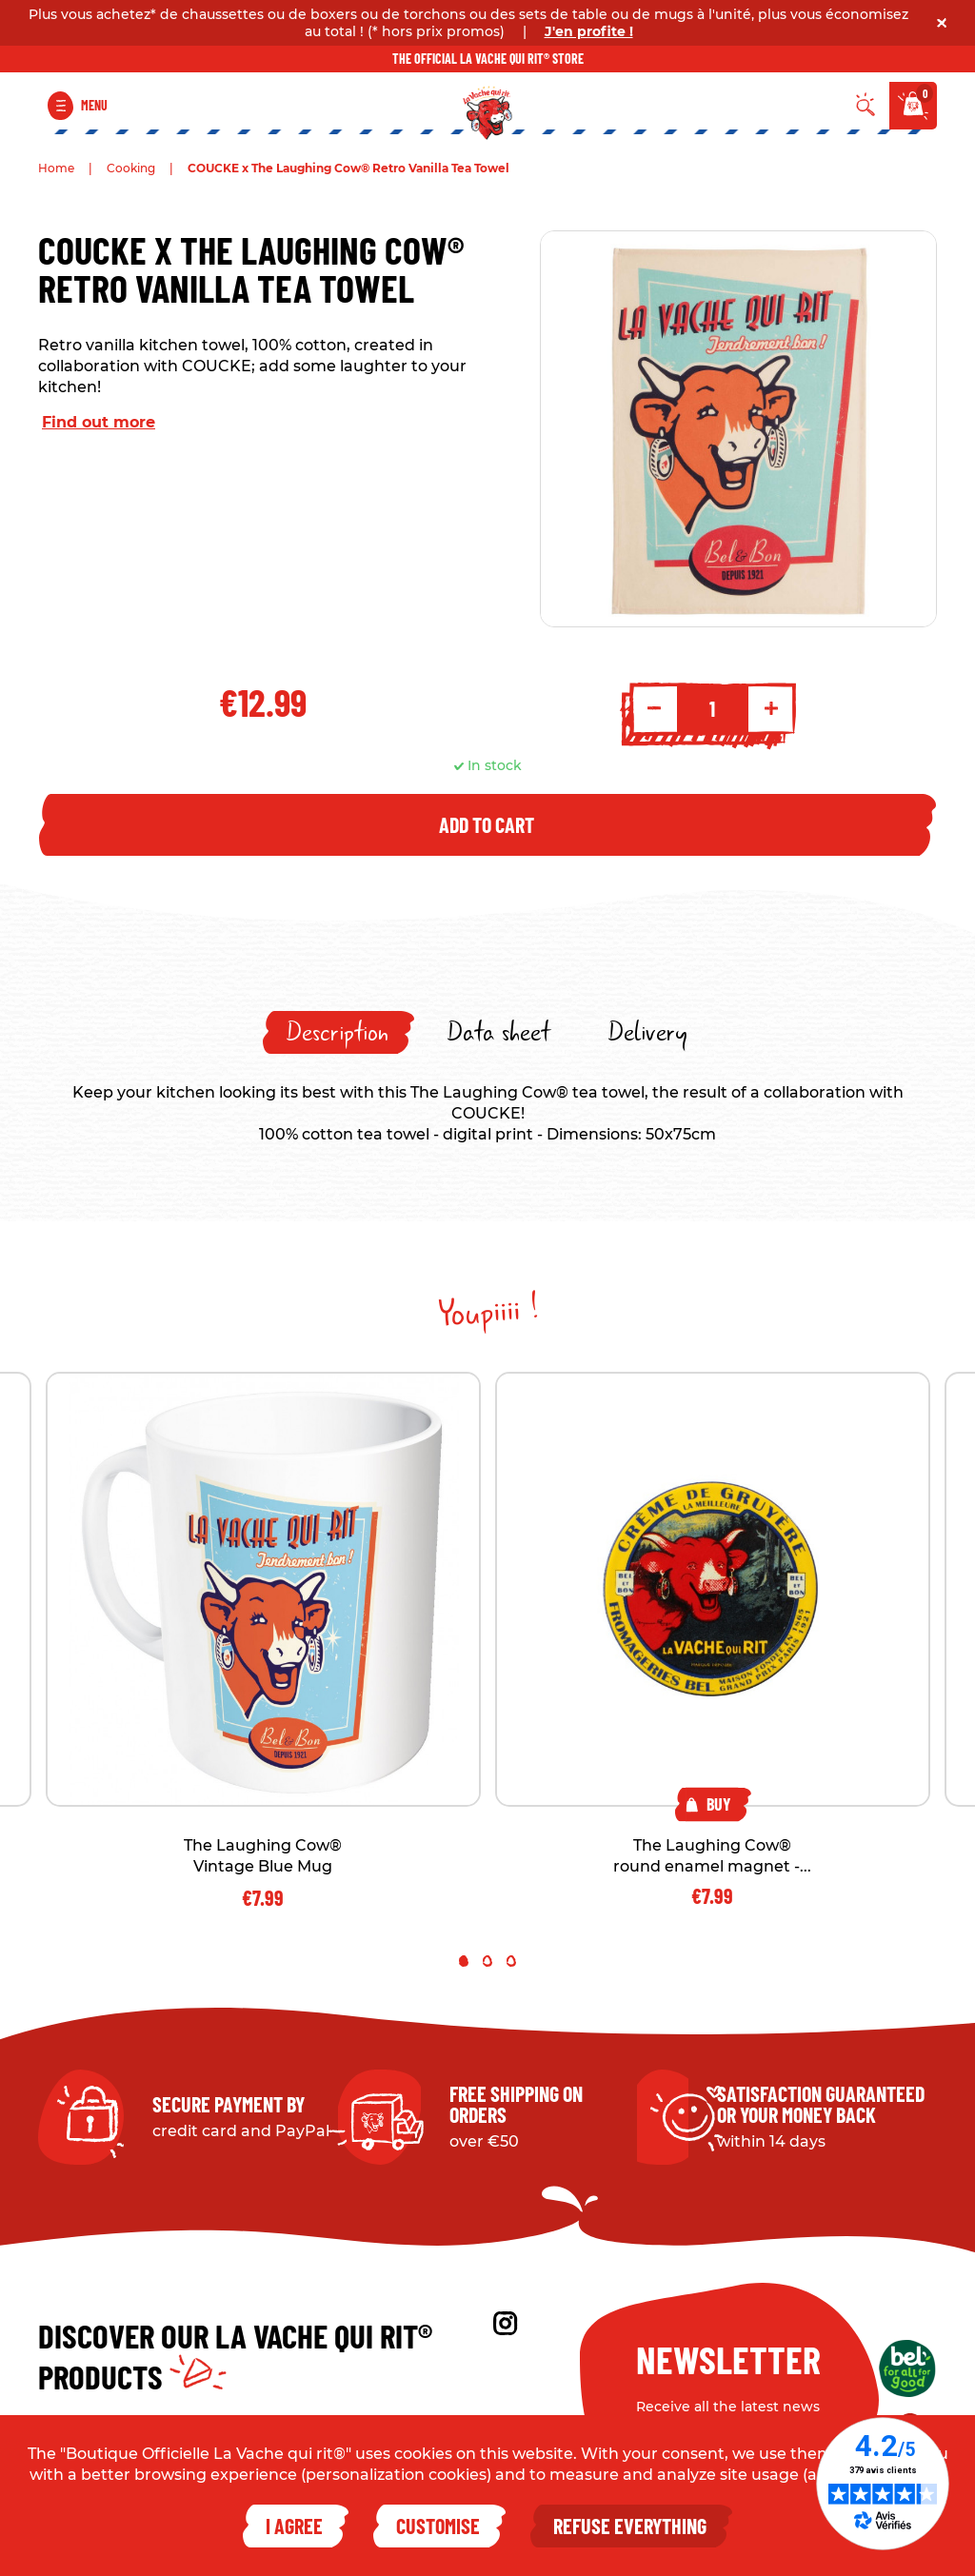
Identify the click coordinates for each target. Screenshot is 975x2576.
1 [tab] (463, 1961)
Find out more (98, 422)
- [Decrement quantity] (654, 708)
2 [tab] (487, 1961)
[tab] (338, 1032)
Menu (94, 105)
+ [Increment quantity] (771, 708)
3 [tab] (511, 1961)
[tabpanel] (712, 1639)
